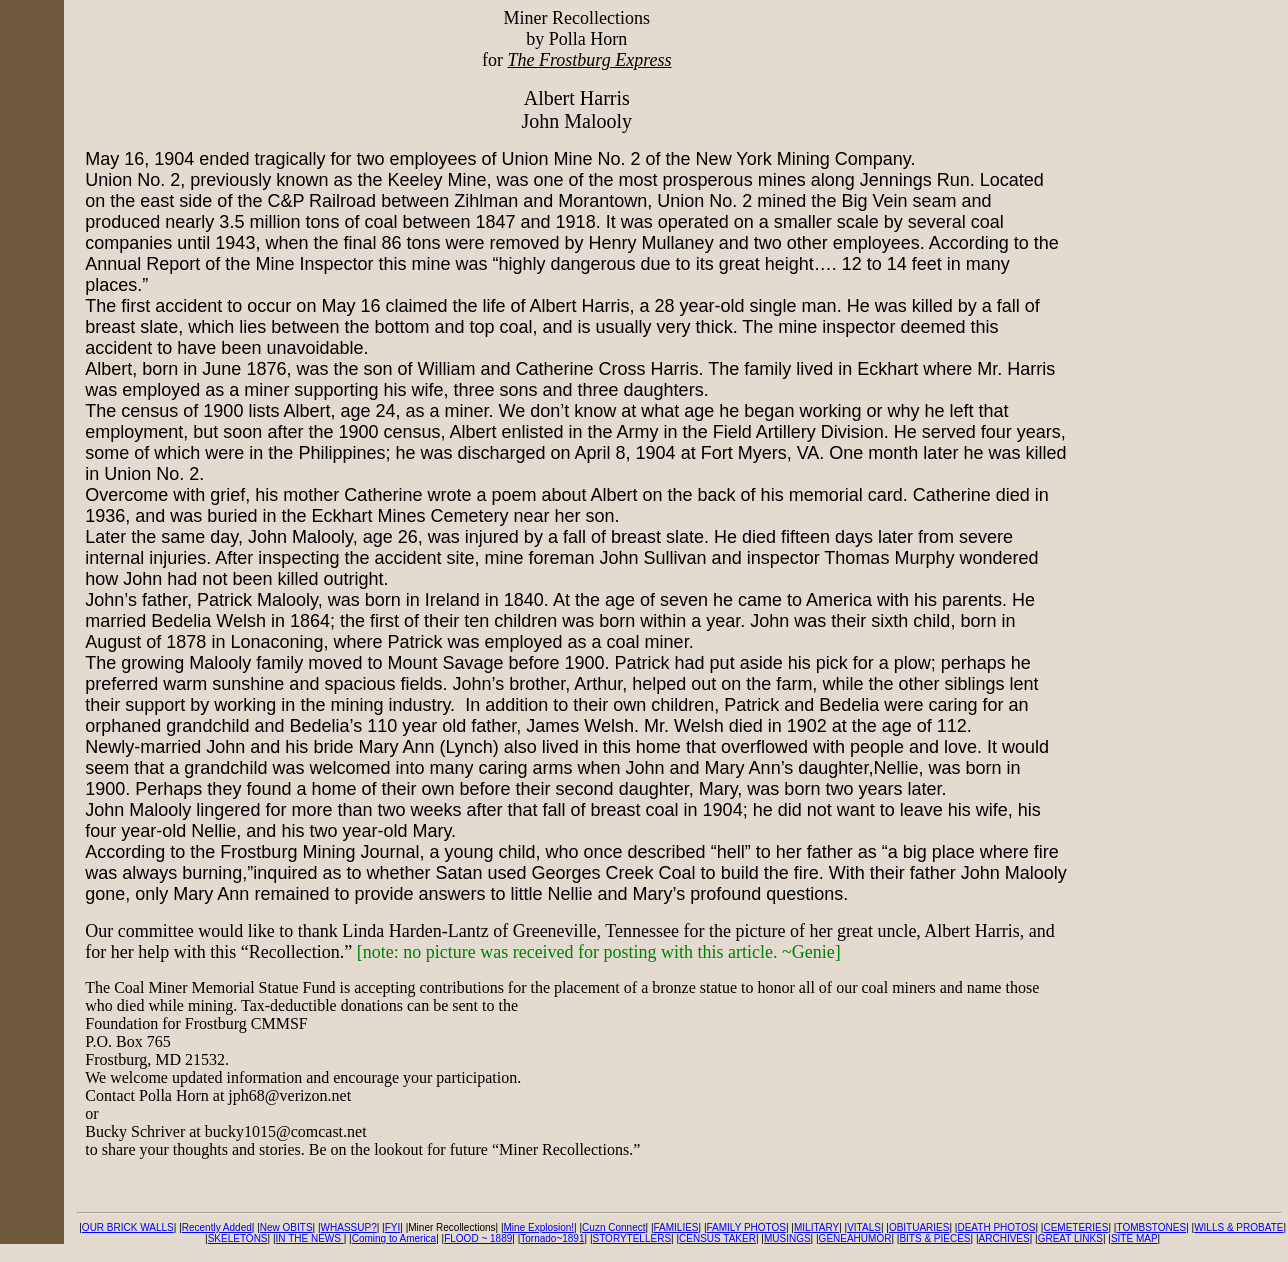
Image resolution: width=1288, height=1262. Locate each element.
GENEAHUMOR (855, 1238)
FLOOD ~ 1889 (478, 1238)
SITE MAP (1134, 1238)
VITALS (864, 1227)
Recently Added (217, 1227)
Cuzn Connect (613, 1227)
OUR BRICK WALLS (128, 1227)
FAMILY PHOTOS (746, 1227)
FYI (393, 1227)
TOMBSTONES (1151, 1227)
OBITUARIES (919, 1227)
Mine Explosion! (539, 1227)
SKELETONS (238, 1238)
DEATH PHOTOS (996, 1227)
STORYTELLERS (632, 1238)
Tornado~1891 (552, 1238)
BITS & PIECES (934, 1238)
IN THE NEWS (310, 1238)
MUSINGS (787, 1238)
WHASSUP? (349, 1227)
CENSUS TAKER (717, 1238)
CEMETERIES (1075, 1227)
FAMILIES (675, 1227)
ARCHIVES (1004, 1238)
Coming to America (394, 1238)
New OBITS (286, 1227)
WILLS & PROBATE (1238, 1227)
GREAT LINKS (1070, 1238)
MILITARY (816, 1227)
